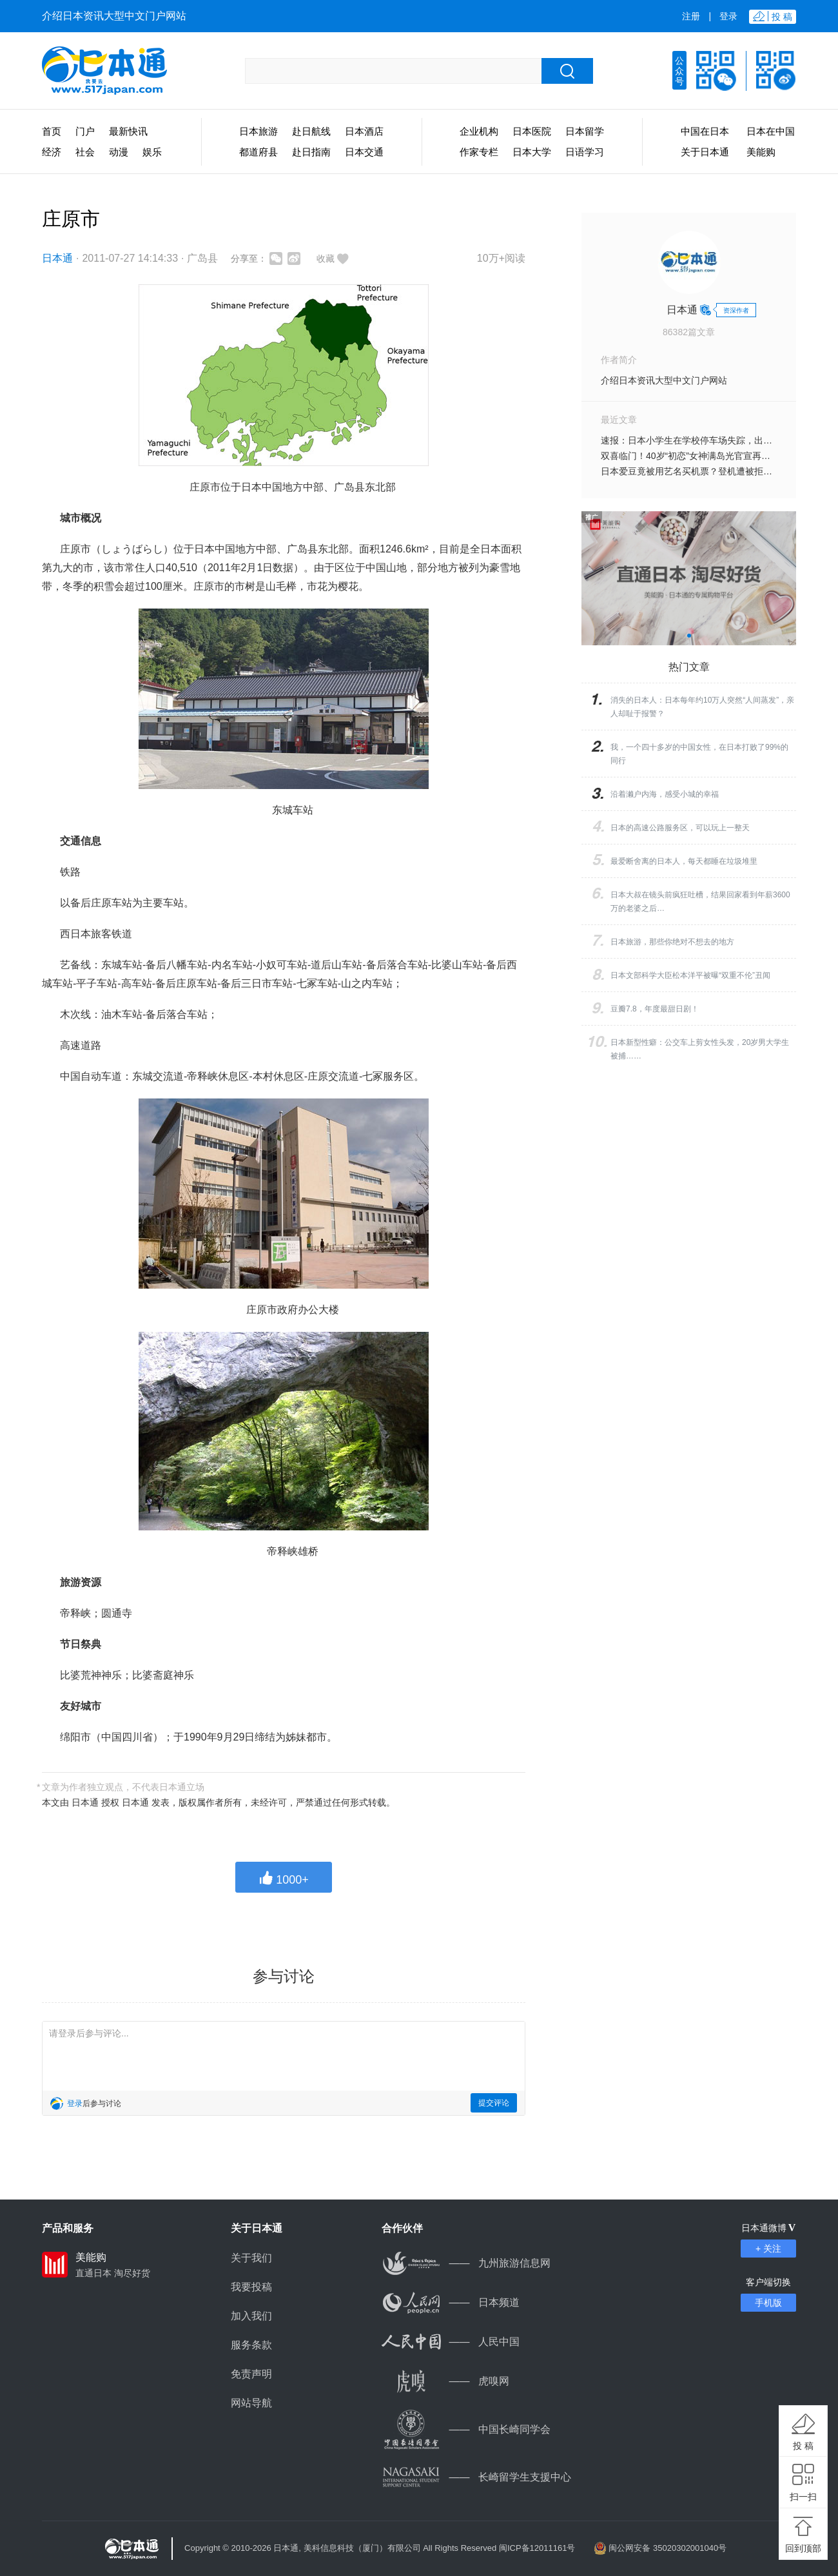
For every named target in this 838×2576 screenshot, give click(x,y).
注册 (691, 16)
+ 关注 (768, 2248)
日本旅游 (258, 131)
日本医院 (531, 131)
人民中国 (451, 2341)
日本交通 (364, 151)
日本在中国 (770, 131)
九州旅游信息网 (466, 2263)
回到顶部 (803, 2548)
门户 (85, 131)
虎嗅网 (445, 2381)
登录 (728, 16)
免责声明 (251, 2373)
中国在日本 (705, 131)
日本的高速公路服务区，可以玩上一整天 (680, 827)
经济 (51, 151)
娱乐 (152, 151)
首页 (51, 131)
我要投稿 (251, 2286)
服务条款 (251, 2344)
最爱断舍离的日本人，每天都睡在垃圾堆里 (683, 861)
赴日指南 (311, 151)
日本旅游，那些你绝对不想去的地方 (672, 941)
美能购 (760, 151)
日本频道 (451, 2302)
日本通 (57, 258)
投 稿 (803, 2446)
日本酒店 (364, 131)
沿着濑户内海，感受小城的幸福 (664, 794)
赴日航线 (311, 131)
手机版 (768, 2303)
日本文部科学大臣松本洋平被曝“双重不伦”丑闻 (690, 975)
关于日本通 (705, 151)
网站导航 (251, 2402)
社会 (85, 151)
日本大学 (531, 151)
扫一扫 (803, 2497)
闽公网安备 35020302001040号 (667, 2548)
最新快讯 (128, 131)
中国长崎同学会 (466, 2429)
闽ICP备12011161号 (537, 2548)
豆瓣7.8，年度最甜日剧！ (654, 1008)
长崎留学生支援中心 (476, 2477)
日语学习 (584, 151)
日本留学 (584, 131)
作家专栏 (479, 151)
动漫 (118, 151)
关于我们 (251, 2257)
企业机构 (479, 131)
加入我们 (251, 2315)
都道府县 (258, 151)
